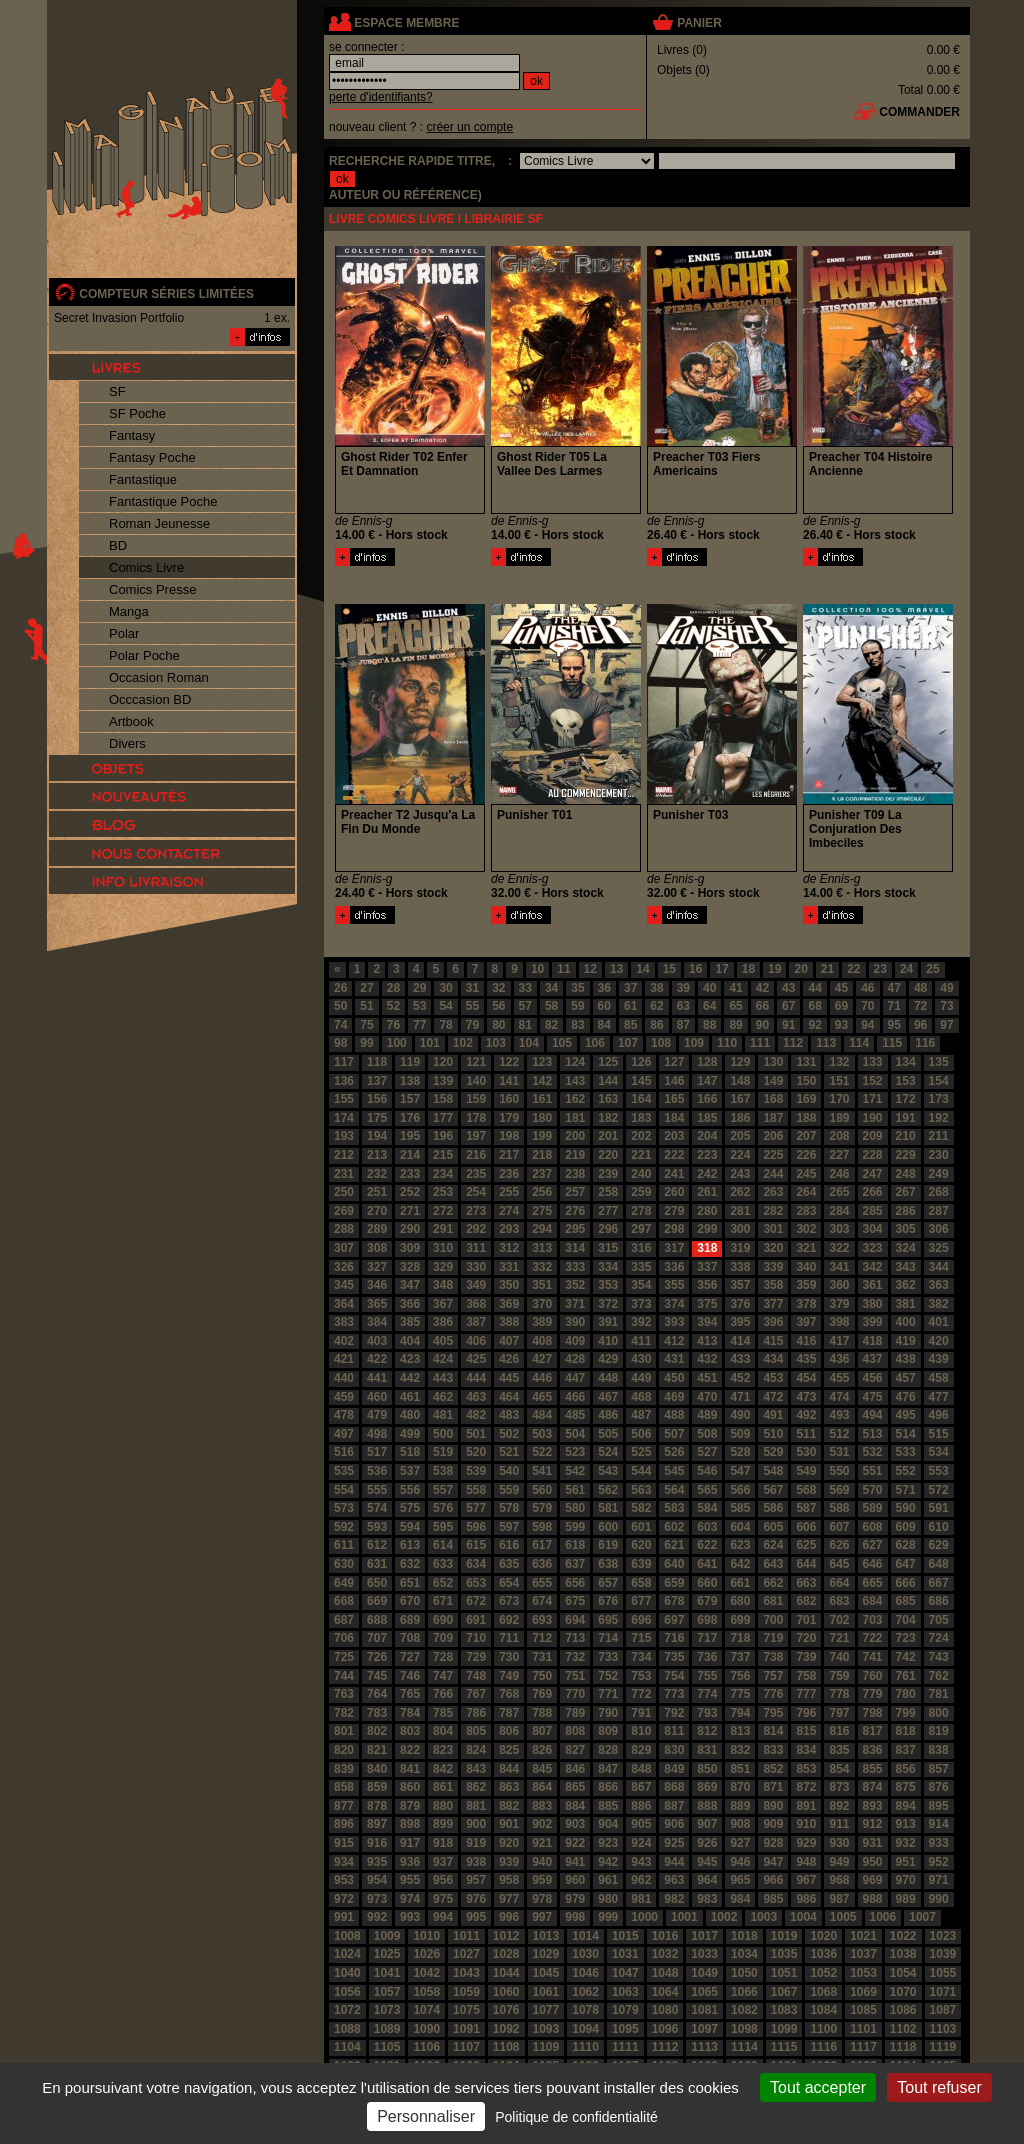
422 (377, 1359)
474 (839, 1397)
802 (377, 1731)
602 (674, 1527)
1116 (823, 2047)
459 (344, 1397)
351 (542, 1285)
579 (542, 1508)
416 (806, 1341)
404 (410, 1341)
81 (525, 1025)
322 (839, 1248)
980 (608, 1899)
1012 (506, 1936)
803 (410, 1731)
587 (806, 1508)
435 (806, 1359)
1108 (506, 2047)
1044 (506, 1973)
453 (773, 1378)
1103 (943, 2029)
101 (430, 1043)
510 (773, 1434)
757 (773, 1676)
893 (873, 1806)
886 (641, 1806)
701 (806, 1620)
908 (740, 1824)
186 (740, 1118)
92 (814, 1025)
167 (740, 1099)
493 (839, 1415)
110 (727, 1043)
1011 (466, 1936)
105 (562, 1043)
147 (707, 1081)
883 (542, 1806)
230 (939, 1155)
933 (939, 1843)
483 (509, 1415)
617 (542, 1545)
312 (509, 1248)
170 (839, 1099)
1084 (823, 2010)
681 (773, 1601)
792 (674, 1713)
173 (939, 1099)
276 (575, 1211)
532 (873, 1452)
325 (939, 1248)
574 (377, 1508)
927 (740, 1843)
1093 (546, 2029)
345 (344, 1285)
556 (410, 1490)
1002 (724, 1917)
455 (839, 1378)
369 (509, 1304)
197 (476, 1136)
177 (443, 1118)
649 (344, 1583)
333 (575, 1267)
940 (542, 1862)
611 (344, 1545)
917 (410, 1843)
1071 (943, 1992)
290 (410, 1229)
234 (443, 1174)
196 (443, 1136)
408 (542, 1341)
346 (377, 1285)
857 (939, 1769)
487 (641, 1415)
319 (740, 1248)
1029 (546, 1954)
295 (575, 1229)
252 (410, 1192)
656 (575, 1583)
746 (410, 1676)
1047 (625, 1973)
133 (873, 1062)
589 (873, 1508)
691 (476, 1620)
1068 (823, 1992)
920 (509, 1843)
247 (873, 1174)
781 (939, 1694)
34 (551, 988)
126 (641, 1062)
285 (873, 1211)
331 (509, 1267)
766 (443, 1694)
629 (939, 1545)
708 (410, 1638)
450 (674, 1378)
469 (674, 1397)
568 (806, 1490)
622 (707, 1545)
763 (344, 1694)
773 (674, 1694)
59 (577, 1006)
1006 (883, 1917)
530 (806, 1452)
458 (939, 1378)
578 (509, 1508)
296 (608, 1229)
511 (806, 1434)
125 (608, 1062)
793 (707, 1713)
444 (476, 1378)
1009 (387, 1936)
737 (740, 1657)
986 (806, 1899)
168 (773, 1099)
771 (608, 1694)
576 (443, 1508)
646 (873, 1564)
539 (476, 1471)
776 (773, 1694)
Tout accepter (818, 2087)
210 (906, 1136)
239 (608, 1174)
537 (410, 1471)
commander (919, 112)
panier (699, 23)
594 (410, 1527)
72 (920, 1006)
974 (410, 1899)
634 (476, 1564)
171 (873, 1099)
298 (674, 1229)
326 (344, 1267)
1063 (625, 1992)
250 (344, 1192)
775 (740, 1694)
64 (709, 1006)
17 (721, 969)
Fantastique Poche (163, 501)
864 (542, 1787)
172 (906, 1099)
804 (443, 1731)
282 (773, 1211)
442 (410, 1378)
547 (740, 1471)
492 (806, 1415)
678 (674, 1601)
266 (873, 1192)
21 (827, 969)
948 (806, 1862)
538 (443, 1471)
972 (344, 1899)
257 (575, 1192)
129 (740, 1062)
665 (873, 1583)
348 (443, 1285)
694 (575, 1620)
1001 (684, 1917)
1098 (744, 2029)
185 (707, 1118)
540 (509, 1471)
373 (641, 1304)
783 (377, 1713)
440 (344, 1378)
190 (873, 1118)
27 (366, 988)
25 (932, 969)
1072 (347, 2010)
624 (773, 1545)
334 (608, 1267)
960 (575, 1880)
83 (577, 1025)
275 (542, 1211)
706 (344, 1638)
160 (509, 1099)
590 (906, 1508)
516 (344, 1452)
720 (806, 1638)
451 (707, 1378)
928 (773, 1843)
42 (762, 988)
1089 (387, 2029)
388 (509, 1322)
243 (740, 1174)
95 (894, 1025)
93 (841, 1025)
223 (707, 1155)
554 (344, 1490)
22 (853, 969)
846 (575, 1769)
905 (641, 1824)
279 (674, 1211)
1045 (546, 1973)
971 (939, 1880)
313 (542, 1248)
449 (641, 1378)
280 (707, 1211)
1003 (763, 1917)
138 (410, 1081)
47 (894, 988)
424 (443, 1359)
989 (906, 1899)
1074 (426, 2010)
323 (873, 1248)
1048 (665, 1973)
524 (608, 1452)
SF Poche (137, 413)
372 (608, 1304)
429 (608, 1359)
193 (344, 1136)
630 (344, 1564)
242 (707, 1174)
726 (377, 1657)
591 (939, 1508)
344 (939, 1267)
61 (630, 1006)
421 (344, 1359)
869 (707, 1787)
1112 (665, 2047)
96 (920, 1025)
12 (590, 969)
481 (443, 1415)
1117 (863, 2047)
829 (641, 1750)
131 (806, 1062)
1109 (546, 2047)
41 (735, 988)
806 (509, 1731)
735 (674, 1657)
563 (641, 1490)
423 (410, 1359)
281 (740, 1211)
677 (641, 1601)
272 (443, 1211)
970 (906, 1880)
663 (806, 1583)
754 (674, 1676)
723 (906, 1638)
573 (344, 1508)
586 (773, 1508)
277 (608, 1211)
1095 (625, 2029)
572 (939, 1490)
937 (443, 1862)
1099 (784, 2029)
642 (740, 1564)
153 (906, 1081)
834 (806, 1750)
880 (443, 1806)
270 (377, 1211)
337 (707, 1267)
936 (410, 1862)
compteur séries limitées (166, 294)
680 (740, 1601)
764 (377, 1694)
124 (575, 1062)
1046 (585, 1973)
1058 (426, 1992)
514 (906, 1434)
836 (873, 1750)
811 (674, 1731)
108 (661, 1043)
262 (740, 1192)
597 (509, 1527)
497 (344, 1434)
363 (939, 1285)
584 (707, 1508)
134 (906, 1062)
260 (674, 1192)
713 (575, 1638)
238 (575, 1174)
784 (410, 1713)
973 (377, 1899)
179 (509, 1118)
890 (773, 1806)
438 (906, 1359)
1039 (943, 1954)
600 (608, 1527)
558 (476, 1490)
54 (445, 1006)
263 (773, 1192)
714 (608, 1638)
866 (608, 1787)
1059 (466, 1992)
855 (873, 1769)
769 (542, 1694)
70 (867, 1006)
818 (906, 1731)
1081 (704, 2010)
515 (939, 1434)
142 (542, 1081)
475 (873, 1397)
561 (575, 1490)
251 (377, 1192)
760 (873, 1676)
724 (939, 1638)
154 (939, 1081)
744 (344, 1676)
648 (939, 1564)
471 (740, 1397)
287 (939, 1211)
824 (476, 1750)
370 (542, 1304)
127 (674, 1062)
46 (867, 988)
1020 (823, 1936)
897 (377, 1824)
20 (800, 969)
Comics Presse (152, 589)
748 (476, 1676)
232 (377, 1174)
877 (344, 1806)
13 (616, 969)
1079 (625, 2010)
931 (873, 1843)
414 (740, 1341)
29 (419, 988)
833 (773, 1750)
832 (740, 1750)
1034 (744, 1954)
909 (773, 1824)
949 (839, 1862)
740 (839, 1657)
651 (410, 1583)
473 (806, 1397)
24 (906, 969)
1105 (387, 2047)
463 (476, 1397)
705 (939, 1620)
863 (509, 1787)
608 (873, 1527)
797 (839, 1713)
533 (906, 1452)
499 (410, 1434)
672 (476, 1601)
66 (762, 1006)
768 (509, 1694)
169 (806, 1099)
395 (740, 1322)
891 (806, 1806)
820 (344, 1750)
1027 (466, 1954)
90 (762, 1025)
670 (410, 1601)
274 (509, 1211)
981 (641, 1899)
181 (575, 1118)
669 (377, 1601)
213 (377, 1155)
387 (476, 1322)
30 (445, 988)
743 (939, 1657)
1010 (426, 1936)
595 (443, 1527)
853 (806, 1769)
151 (839, 1081)
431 (674, 1359)
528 (740, 1452)
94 (867, 1025)
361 (873, 1285)
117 (344, 1062)
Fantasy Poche (152, 457)
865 (575, 1787)
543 (608, 1471)
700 (773, 1620)
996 (509, 1917)
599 (575, 1527)
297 (641, 1229)
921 (542, 1843)
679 (707, 1601)
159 (476, 1099)
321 (806, 1248)
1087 (943, 2010)
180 (542, 1118)
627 (873, 1545)
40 (709, 988)
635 (509, 1564)
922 (575, 1843)
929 (806, 1843)
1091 (466, 2029)
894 (906, 1806)
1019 (784, 1936)
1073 (387, 2010)
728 (443, 1657)
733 (608, 1657)
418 (873, 1341)
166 (707, 1099)
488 (674, 1415)
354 (641, 1285)
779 (873, 1694)
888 (707, 1806)
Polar (124, 633)
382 (939, 1304)
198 (509, 1136)
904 (608, 1824)
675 (575, 1601)
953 (344, 1880)
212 (344, 1155)
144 (608, 1081)
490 (740, 1415)
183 (641, 1118)
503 (542, 1434)
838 (939, 1750)
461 (410, 1397)
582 (641, 1508)
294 (542, 1229)
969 (873, 1880)
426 (509, 1359)
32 (498, 988)
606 (806, 1527)
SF (117, 391)
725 (344, 1657)
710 (476, 1638)
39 (683, 988)
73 (946, 1006)
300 (740, 1229)
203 (674, 1136)
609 (906, 1527)
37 (630, 988)
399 (873, 1322)
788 (542, 1713)
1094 (585, 2029)
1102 (903, 2029)
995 (476, 1917)
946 (740, 1862)
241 (674, 1174)
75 (366, 1025)
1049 (704, 1973)
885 (608, 1806)
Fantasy (132, 435)
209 (873, 1136)
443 (443, 1378)
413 (707, 1341)
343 (906, 1267)
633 (443, 1564)
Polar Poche (144, 655)
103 (496, 1043)
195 (410, 1136)
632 (410, 1564)
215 (443, 1155)
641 (707, 1564)
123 (542, 1062)
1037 (863, 1954)
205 (740, 1136)
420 (939, 1341)
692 (509, 1620)
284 (839, 1211)
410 (608, 1341)
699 (740, 1620)
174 (344, 1118)
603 (707, 1527)
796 (806, 1713)
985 (773, 1899)
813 (740, 1731)
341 (839, 1267)
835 (839, 1750)
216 (476, 1155)
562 (608, 1490)
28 (393, 988)
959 (542, 1880)
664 (839, 1583)
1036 (823, 1954)
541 (542, 1471)
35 (577, 988)
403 (377, 1341)
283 (806, 1211)
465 (542, 1397)
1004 (803, 1917)
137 (377, 1081)
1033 (704, 1954)
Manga (129, 611)
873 (839, 1787)
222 (674, 1155)
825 (509, 1750)
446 (542, 1378)
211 (939, 1136)
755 (707, 1676)
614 (443, 1545)
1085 (863, 2010)
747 (443, 1676)
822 (410, 1750)
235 (476, 1174)
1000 (644, 1917)
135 (939, 1062)
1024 (347, 1954)
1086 (903, 2010)
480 (410, 1415)
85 (630, 1025)
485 (575, 1415)
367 (443, 1304)
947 (773, 1862)
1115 (784, 2047)
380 (873, 1304)
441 (377, 1378)
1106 (426, 2047)
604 (740, 1527)
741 (873, 1657)
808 (575, 1731)
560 (542, 1490)
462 (443, 1397)
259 (641, 1192)
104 (529, 1043)
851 (740, 1769)
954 (377, 1880)
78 (445, 1025)
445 (509, 1378)
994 (443, 1917)
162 (575, 1099)
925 (674, 1843)
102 (463, 1043)
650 (377, 1583)
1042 (426, 1973)
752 (608, 1676)
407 (509, 1341)
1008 (347, 1936)
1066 (744, 1992)
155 (344, 1099)
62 (656, 1006)
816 (839, 1731)
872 (806, 1787)
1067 (784, 1992)
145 (641, 1081)
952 (939, 1862)
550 (839, 1471)
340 (806, 1267)
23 (880, 969)
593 (377, 1527)
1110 (585, 2047)
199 (542, 1136)
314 (575, 1248)
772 (641, 1694)
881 (476, 1806)
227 (839, 1155)
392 (641, 1322)
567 (773, 1490)
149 (773, 1081)
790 (608, 1713)
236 (509, 1174)
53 (419, 1006)
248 (906, 1174)
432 (707, 1359)
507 (674, 1434)
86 (656, 1025)
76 (393, 1025)
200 (575, 1136)
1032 (665, 1954)
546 (707, 1471)
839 (344, 1769)
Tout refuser (939, 2087)
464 (509, 1397)
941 (575, 1862)
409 (575, 1341)
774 (707, 1694)
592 (344, 1527)
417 (839, 1341)
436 (839, 1359)
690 (443, 1620)
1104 (347, 2047)
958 (509, 1880)
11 (563, 969)
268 (939, 1192)
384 (377, 1322)
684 (873, 1601)
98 (340, 1043)
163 (608, 1099)
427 (542, 1359)
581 (608, 1508)
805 (476, 1731)
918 (443, 1843)
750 (542, 1676)
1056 (347, 1992)
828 (608, 1750)
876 (939, 1787)
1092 (506, 2029)
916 (377, 1843)
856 (906, 1769)
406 (476, 1341)
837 (906, 1750)
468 (641, 1397)
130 (773, 1062)
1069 (863, 1992)
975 (443, 1899)
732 (575, 1657)
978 (542, 1899)
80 (498, 1025)
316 (641, 1248)
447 (575, 1378)
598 (542, 1527)
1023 (943, 1936)
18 (748, 969)
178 (476, 1118)
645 (839, 1564)
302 (806, 1229)
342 (873, 1267)
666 (906, 1583)
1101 (863, 2029)
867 (641, 1787)
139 (443, 1081)
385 (410, 1322)
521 (509, 1452)
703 (873, 1620)
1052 (823, 1973)
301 (773, 1229)
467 (608, 1397)
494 (873, 1415)
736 (707, 1657)
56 (498, 1006)
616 (509, 1545)
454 (806, 1378)
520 (476, 1452)
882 (509, 1806)
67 (788, 1006)
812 (707, 1731)
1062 (585, 1992)
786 (476, 1713)
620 (641, 1545)
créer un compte (469, 127)
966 (773, 1880)
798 (873, 1713)
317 (674, 1248)
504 (575, 1434)
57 (525, 1006)
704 (906, 1620)
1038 (903, 1954)
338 (740, 1267)
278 (641, 1211)
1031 (625, 1954)
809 (608, 1731)
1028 (506, 1954)
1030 (585, 1954)
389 (542, 1322)
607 (839, 1527)
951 (906, 1862)
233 (410, 1174)
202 (641, 1136)
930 (839, 1843)
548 (773, 1471)
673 (509, 1601)
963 (674, 1880)
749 (509, 1676)
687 (344, 1620)
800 (939, 1713)
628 (906, 1545)
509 (740, 1434)
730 (509, 1657)
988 (873, 1899)
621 (674, 1545)
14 (642, 969)
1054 (903, 1973)
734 (641, 1657)
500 (443, 1434)
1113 (704, 2047)
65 (735, 1006)
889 (740, 1806)
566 (740, 1490)
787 (509, 1713)
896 (344, 1824)
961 (608, 1880)
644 (806, 1564)
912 (873, 1824)
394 (707, 1322)
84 (604, 1025)
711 (509, 1638)
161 (542, 1099)
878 (377, 1806)
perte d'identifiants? (381, 97)
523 (575, 1452)
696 (641, 1620)
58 (551, 1006)
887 (674, 1806)
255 (509, 1192)
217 (509, 1155)
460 (377, 1397)
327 (377, 1267)
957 (476, 1880)
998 (575, 1917)
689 (410, 1620)
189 (839, 1118)
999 (608, 1917)
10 (537, 969)
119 (410, 1062)
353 (608, 1285)
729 (476, 1657)
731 (542, 1657)
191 (906, 1118)
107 (628, 1043)
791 (641, 1713)
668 (344, 1601)
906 (674, 1824)
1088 (347, 2029)
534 (939, 1452)
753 (641, 1676)
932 (906, 1843)
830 (674, 1750)
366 (410, 1304)
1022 (903, 1936)
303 (839, 1229)
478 (344, 1415)
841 (410, 1769)
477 (939, 1397)
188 (806, 1118)
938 (476, 1862)
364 (344, 1304)
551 (873, 1471)
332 (542, 1267)
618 (575, 1545)
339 (773, 1267)
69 (841, 1006)
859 (377, 1787)
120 (443, 1062)
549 (806, 1471)
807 (542, 1731)
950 (873, 1862)
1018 (744, 1936)
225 (773, 1155)
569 (839, 1490)
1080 (665, 2010)
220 (608, 1155)
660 (707, 1583)
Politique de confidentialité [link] (576, 2117)
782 (344, 1713)
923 (608, 1843)
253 (443, 1192)
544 (641, 1471)
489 (707, 1415)
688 (377, 1620)
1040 (347, 1973)
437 (873, 1359)
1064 (665, 1992)
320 (773, 1248)
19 (774, 969)
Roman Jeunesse (159, 523)
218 (542, 1155)
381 (906, 1304)
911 (839, 1824)
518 (410, 1452)
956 (443, 1880)
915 (344, 1843)
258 (608, 1192)
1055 (943, 1973)
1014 (585, 1936)
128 (707, 1062)
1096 (665, 2029)
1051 (784, 1973)
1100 (823, 2029)
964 (707, 1880)
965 (740, 1880)
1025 (387, 1954)
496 (939, 1415)
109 (694, 1043)
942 (608, 1862)
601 (641, 1527)
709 (443, 1638)
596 (476, 1527)
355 (674, 1285)
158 (443, 1099)
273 (476, 1211)
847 (608, 1769)
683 (839, 1601)
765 (410, 1694)
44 (814, 988)
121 (476, 1062)
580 (575, 1508)
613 (410, 1545)
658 (641, 1583)
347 (410, 1285)
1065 (704, 1992)
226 (806, 1155)
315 (608, 1248)
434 (773, 1359)
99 (366, 1043)
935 (377, 1862)
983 (707, 1899)
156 (377, 1099)
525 (641, 1452)
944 (674, 1862)
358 (773, 1285)
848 (641, 1769)
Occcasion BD (150, 699)
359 (806, 1285)
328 (410, 1267)
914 (939, 1824)
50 (340, 1006)
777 (806, 1694)
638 (608, 1564)
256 (542, 1192)
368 (476, 1304)
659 (674, 1583)
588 (839, 1508)
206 (773, 1136)
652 (443, 1583)
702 (839, 1620)
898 (410, 1824)
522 (542, 1452)
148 (740, 1081)
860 (410, 1787)
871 (773, 1787)
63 (683, 1006)
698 (707, 1620)
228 (873, 1155)
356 (707, 1285)
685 (906, 1601)
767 (476, 1694)
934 (344, 1862)
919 (476, 1843)
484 (542, 1415)
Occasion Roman (159, 677)
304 (873, 1229)
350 (509, 1285)
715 (641, 1638)
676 (608, 1601)
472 (773, 1397)
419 (906, 1341)
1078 (585, 2010)
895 (939, 1806)
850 (707, 1769)
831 (707, 1750)
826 (542, 1750)
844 (509, 1769)
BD (118, 545)
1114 (744, 2047)
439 (939, 1359)
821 (377, 1750)
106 (595, 1043)
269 (344, 1211)
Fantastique (143, 479)
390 (575, 1322)
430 (641, 1359)
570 (873, 1490)
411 (641, 1341)
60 (604, 1006)
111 (760, 1043)
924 (641, 1843)
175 (377, 1118)
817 (873, 1731)
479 (377, 1415)
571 (906, 1490)
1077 (546, 2010)
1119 (943, 2047)
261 (707, 1192)
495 (906, 1415)
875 (906, 1787)
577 (476, 1508)
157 (410, 1099)
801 (344, 1731)
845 (542, 1769)
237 (542, 1174)
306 (939, 1229)
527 (707, 1452)
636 (542, 1564)
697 (674, 1620)
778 (839, 1694)
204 (707, 1136)
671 (443, 1601)
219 (575, 1155)
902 (542, 1824)
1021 (863, 1936)
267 (906, 1192)
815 (806, 1731)
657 (608, 1583)
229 (906, 1155)
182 (608, 1118)
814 (773, 1731)
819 (939, 1731)
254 (476, 1192)
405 (443, 1341)
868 (674, 1787)
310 (443, 1248)
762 (939, 1676)
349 (476, 1285)
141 (509, 1081)
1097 (704, 2029)
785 (443, 1713)
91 (788, 1025)
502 (509, 1434)
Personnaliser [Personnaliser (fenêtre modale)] (426, 2116)
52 (393, 1006)
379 (839, 1304)
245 (806, 1174)
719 (773, 1638)
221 (641, 1155)
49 (946, 988)
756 (740, 1676)
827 (575, 1750)
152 (873, 1081)
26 (340, 988)
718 (740, 1638)
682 (806, 1601)
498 (377, 1434)
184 (674, 1118)
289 (377, 1229)
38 (656, 988)
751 (575, 1676)
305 (906, 1229)
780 (906, 1694)
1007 (922, 1917)
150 (806, 1081)
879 (410, 1806)
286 (906, 1211)
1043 (466, 1973)
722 (873, 1638)
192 (939, 1118)
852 (773, 1769)
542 (575, 1471)
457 (906, 1378)
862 (476, 1787)
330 (476, 1267)
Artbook (131, 721)
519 (443, 1452)
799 (906, 1713)
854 (839, 1769)
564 (674, 1490)
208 (839, 1136)
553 (939, 1471)
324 (906, 1248)
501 (476, 1434)
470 (707, 1397)
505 (608, 1434)
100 (397, 1043)
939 (509, 1862)
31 (472, 988)
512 (839, 1434)
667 (939, 1583)
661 (740, 1583)
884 (575, 1806)
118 (377, 1062)
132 (839, 1062)
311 (476, 1248)
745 (377, 1676)
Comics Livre (146, 567)
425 (476, 1359)
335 (641, 1267)
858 (344, 1787)
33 (525, 988)
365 (377, 1304)
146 (674, 1081)
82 (551, 1025)
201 (608, 1136)
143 (575, 1081)
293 (509, 1229)
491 (773, 1415)
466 (575, 1397)
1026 (426, 1954)
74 (340, 1025)
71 (894, 1006)
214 (410, 1155)
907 (707, 1824)
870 (740, 1787)
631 (377, 1564)
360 (839, 1285)
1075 (466, 2010)
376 (740, 1304)
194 (377, 1136)
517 (377, 1452)
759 (839, 1676)
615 (476, 1545)
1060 (506, 1992)
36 (604, 988)
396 (773, 1322)
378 (806, 1304)
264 (806, 1192)
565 (707, 1490)
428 (575, 1359)
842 (443, 1769)
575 (410, 1508)
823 (443, 1750)
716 (674, 1638)
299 (707, 1229)
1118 (903, 2047)
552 (906, 1471)
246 (839, 1174)
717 (707, 1638)
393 (674, 1322)
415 (773, 1341)
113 (826, 1043)
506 (641, 1434)
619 (608, 1545)
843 (476, 1769)
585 (740, 1508)
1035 (784, 1954)
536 (377, 1471)
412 (674, 1341)
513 (873, 1434)
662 (773, 1583)
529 (773, 1452)
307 (344, 1248)
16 (695, 969)
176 (410, 1118)
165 (674, 1099)
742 (906, 1657)
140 (476, 1081)
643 (773, 1564)
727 (410, 1657)
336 (674, 1267)
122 (509, 1062)
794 (740, 1713)
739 (806, 1657)
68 (814, 1006)
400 (906, 1322)
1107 (466, 2047)
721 (839, 1638)
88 (709, 1025)
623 (740, 1545)
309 (410, 1248)
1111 (625, 2047)
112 (793, 1043)
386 (443, 1322)
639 (641, 1564)
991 (344, 1917)
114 (859, 1043)
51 (366, 1006)
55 (472, 1006)
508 (707, 1434)
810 (641, 1731)
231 (344, 1174)
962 (641, 1880)
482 (476, 1415)
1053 (863, 1973)
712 (542, 1638)
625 (806, 1545)
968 (839, 1880)
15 (669, 969)
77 (419, 1025)
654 (509, 1583)
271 (410, 1211)
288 (344, 1229)
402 (344, 1341)
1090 (426, 2029)
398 (839, 1322)
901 (509, 1824)
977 (509, 1899)
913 (906, 1824)
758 (806, 1676)
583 (674, 1508)
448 (608, 1378)
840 (377, 1769)
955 (410, 1880)
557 (443, 1490)
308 (377, 1248)
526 (674, 1452)
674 (542, 1601)
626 (839, 1545)
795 (773, 1713)
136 (344, 1081)
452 (740, 1378)
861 (443, 1787)
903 (575, 1824)
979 (575, 1899)
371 (575, 1304)
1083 (784, 2010)
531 (839, 1452)
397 (806, 1322)
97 (946, 1025)
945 (707, 1862)
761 (906, 1676)
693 (542, 1620)
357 (740, 1285)
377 (773, 1304)
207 (806, 1136)
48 (920, 988)
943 (641, 1862)
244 (773, 1174)
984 (740, 1899)
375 (707, 1304)
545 (674, 1471)
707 (377, 1638)
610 (939, 1527)
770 (575, 1694)
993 (410, 1917)
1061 (546, 1992)
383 (344, 1322)
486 (608, 1415)
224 (740, 1155)
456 (873, 1378)
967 (806, 1880)
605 (773, 1527)
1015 (625, 1936)
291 (443, 1229)
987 (839, 1899)
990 (939, 1899)
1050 (744, 1973)
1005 (843, 1917)
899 (443, 1824)
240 (641, 1174)
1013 (546, 1936)
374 (674, 1304)
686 (939, 1601)
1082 (744, 2010)
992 (377, 1917)
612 (377, 1545)
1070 (903, 1992)
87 (683, 1025)
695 (608, 1620)
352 (575, 1285)
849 (674, 1769)
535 (344, 1471)
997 (542, 1917)
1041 (387, 1973)
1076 (506, 2010)
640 (674, 1564)
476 (906, 1397)
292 (476, 1229)
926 (707, 1843)
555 (377, 1490)
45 (841, 988)
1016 (665, 1936)
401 (939, 1322)
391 (608, 1322)
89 (735, 1025)
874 (873, 1787)
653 (476, 1583)
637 (575, 1564)
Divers (127, 743)
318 (707, 1248)
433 (740, 1359)
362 (906, 1285)
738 (773, 1657)
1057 (387, 1992)
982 (674, 1899)
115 (892, 1043)
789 (575, 1713)
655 (542, 1583)
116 (925, 1043)
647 (906, 1564)
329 (443, 1267)
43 (788, 988)
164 (641, 1099)
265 (839, 1192)
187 (773, 1118)
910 (806, 1824)
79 (472, 1025)
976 (476, 1899)
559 (509, 1490)
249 (939, 1174)
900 (476, 1824)
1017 (704, 1936)
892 (839, 1806)
